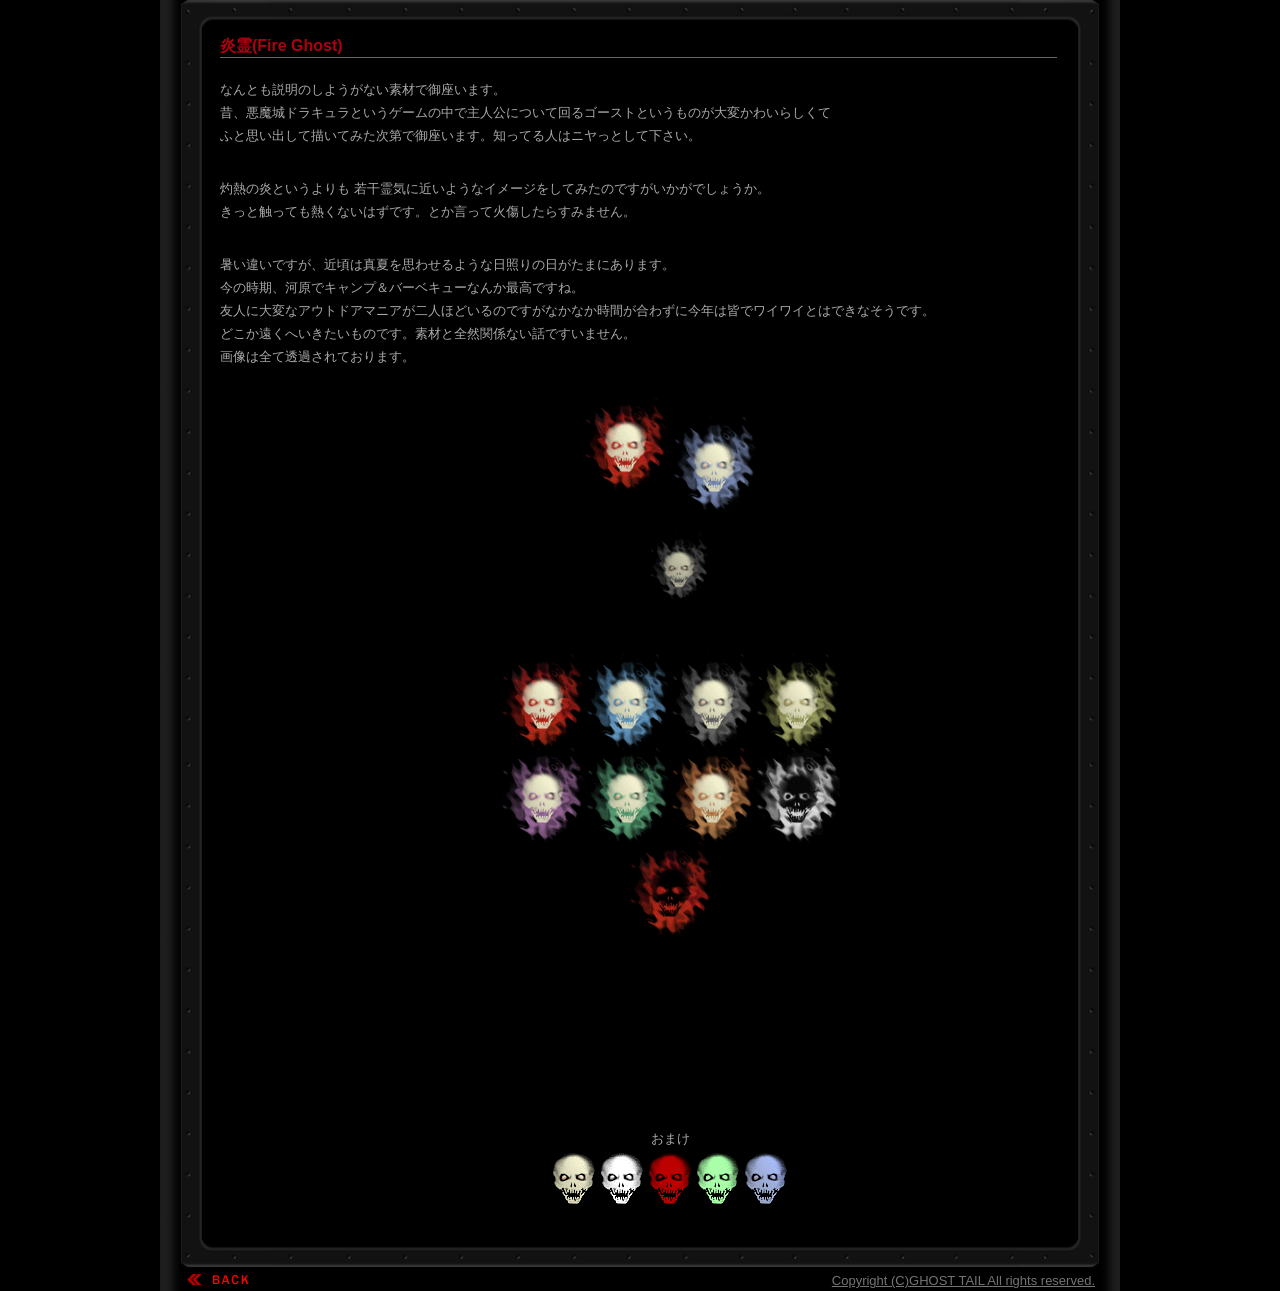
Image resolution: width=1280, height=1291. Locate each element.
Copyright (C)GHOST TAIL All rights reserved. (963, 1280)
